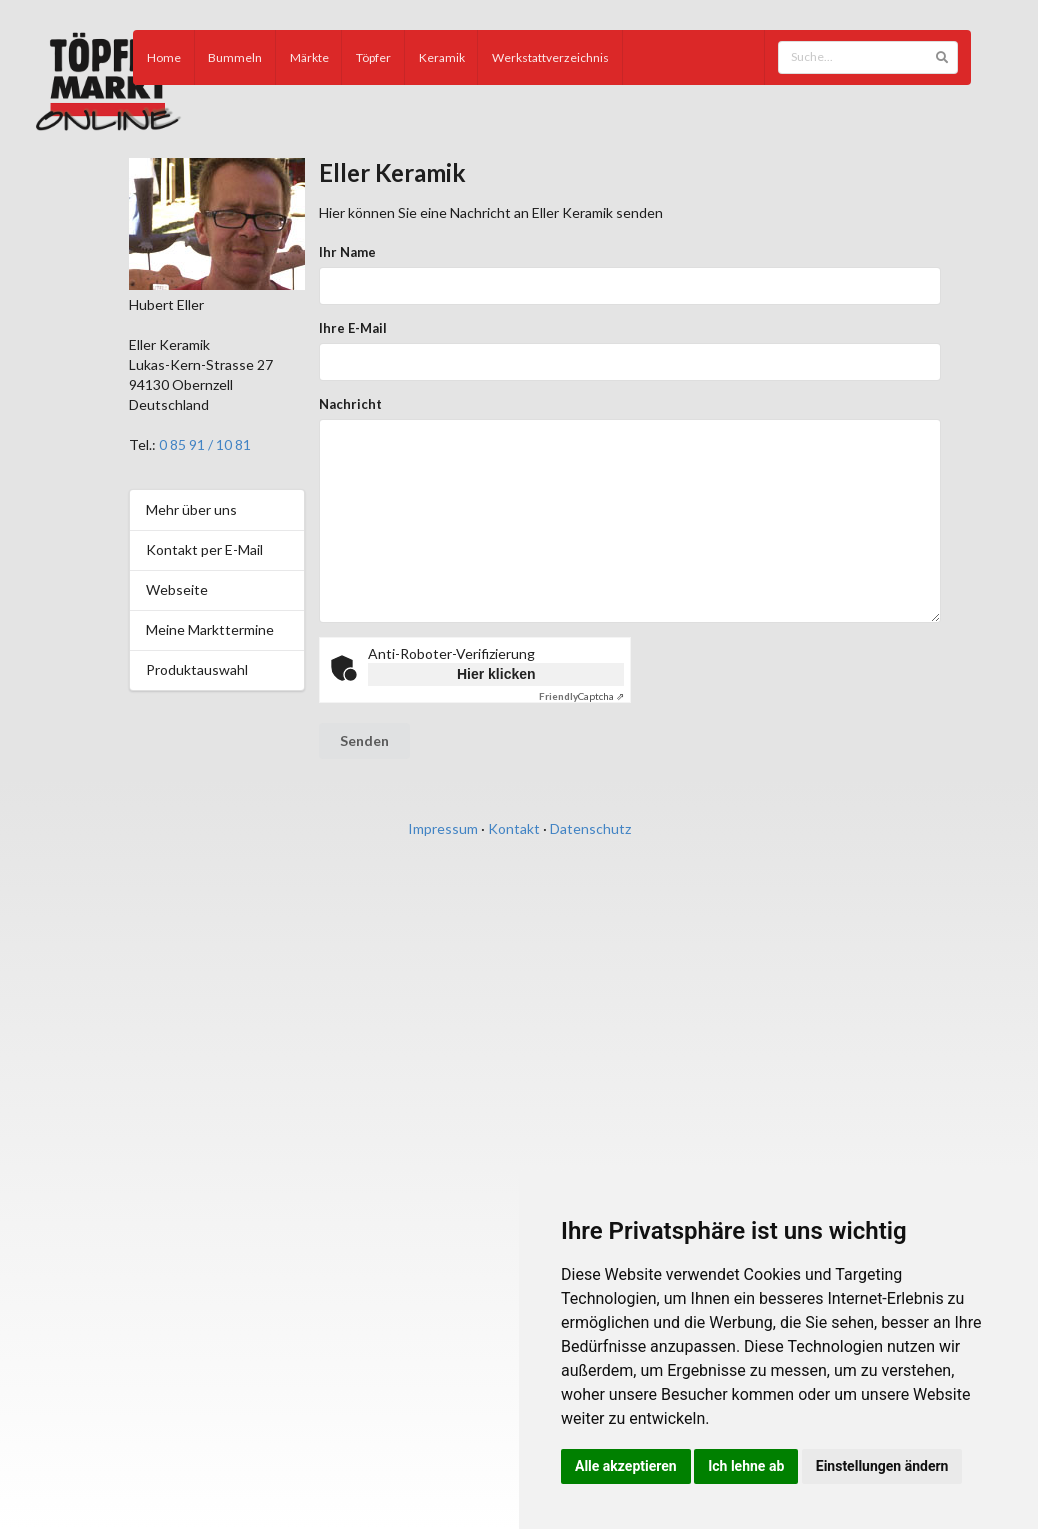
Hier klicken (496, 674)
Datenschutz (590, 828)
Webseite (177, 589)
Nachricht (350, 404)
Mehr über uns (191, 509)
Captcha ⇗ (581, 696)
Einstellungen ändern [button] (882, 1466)
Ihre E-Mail (353, 328)
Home (164, 57)
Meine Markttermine (210, 629)
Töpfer (373, 57)
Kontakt (514, 828)
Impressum (443, 828)
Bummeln (235, 57)
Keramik (442, 57)
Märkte (309, 57)
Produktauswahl (197, 669)
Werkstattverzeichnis (550, 57)
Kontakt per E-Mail (204, 549)
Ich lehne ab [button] (746, 1466)
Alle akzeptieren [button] (626, 1466)
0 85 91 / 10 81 (205, 444)
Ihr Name (347, 252)
